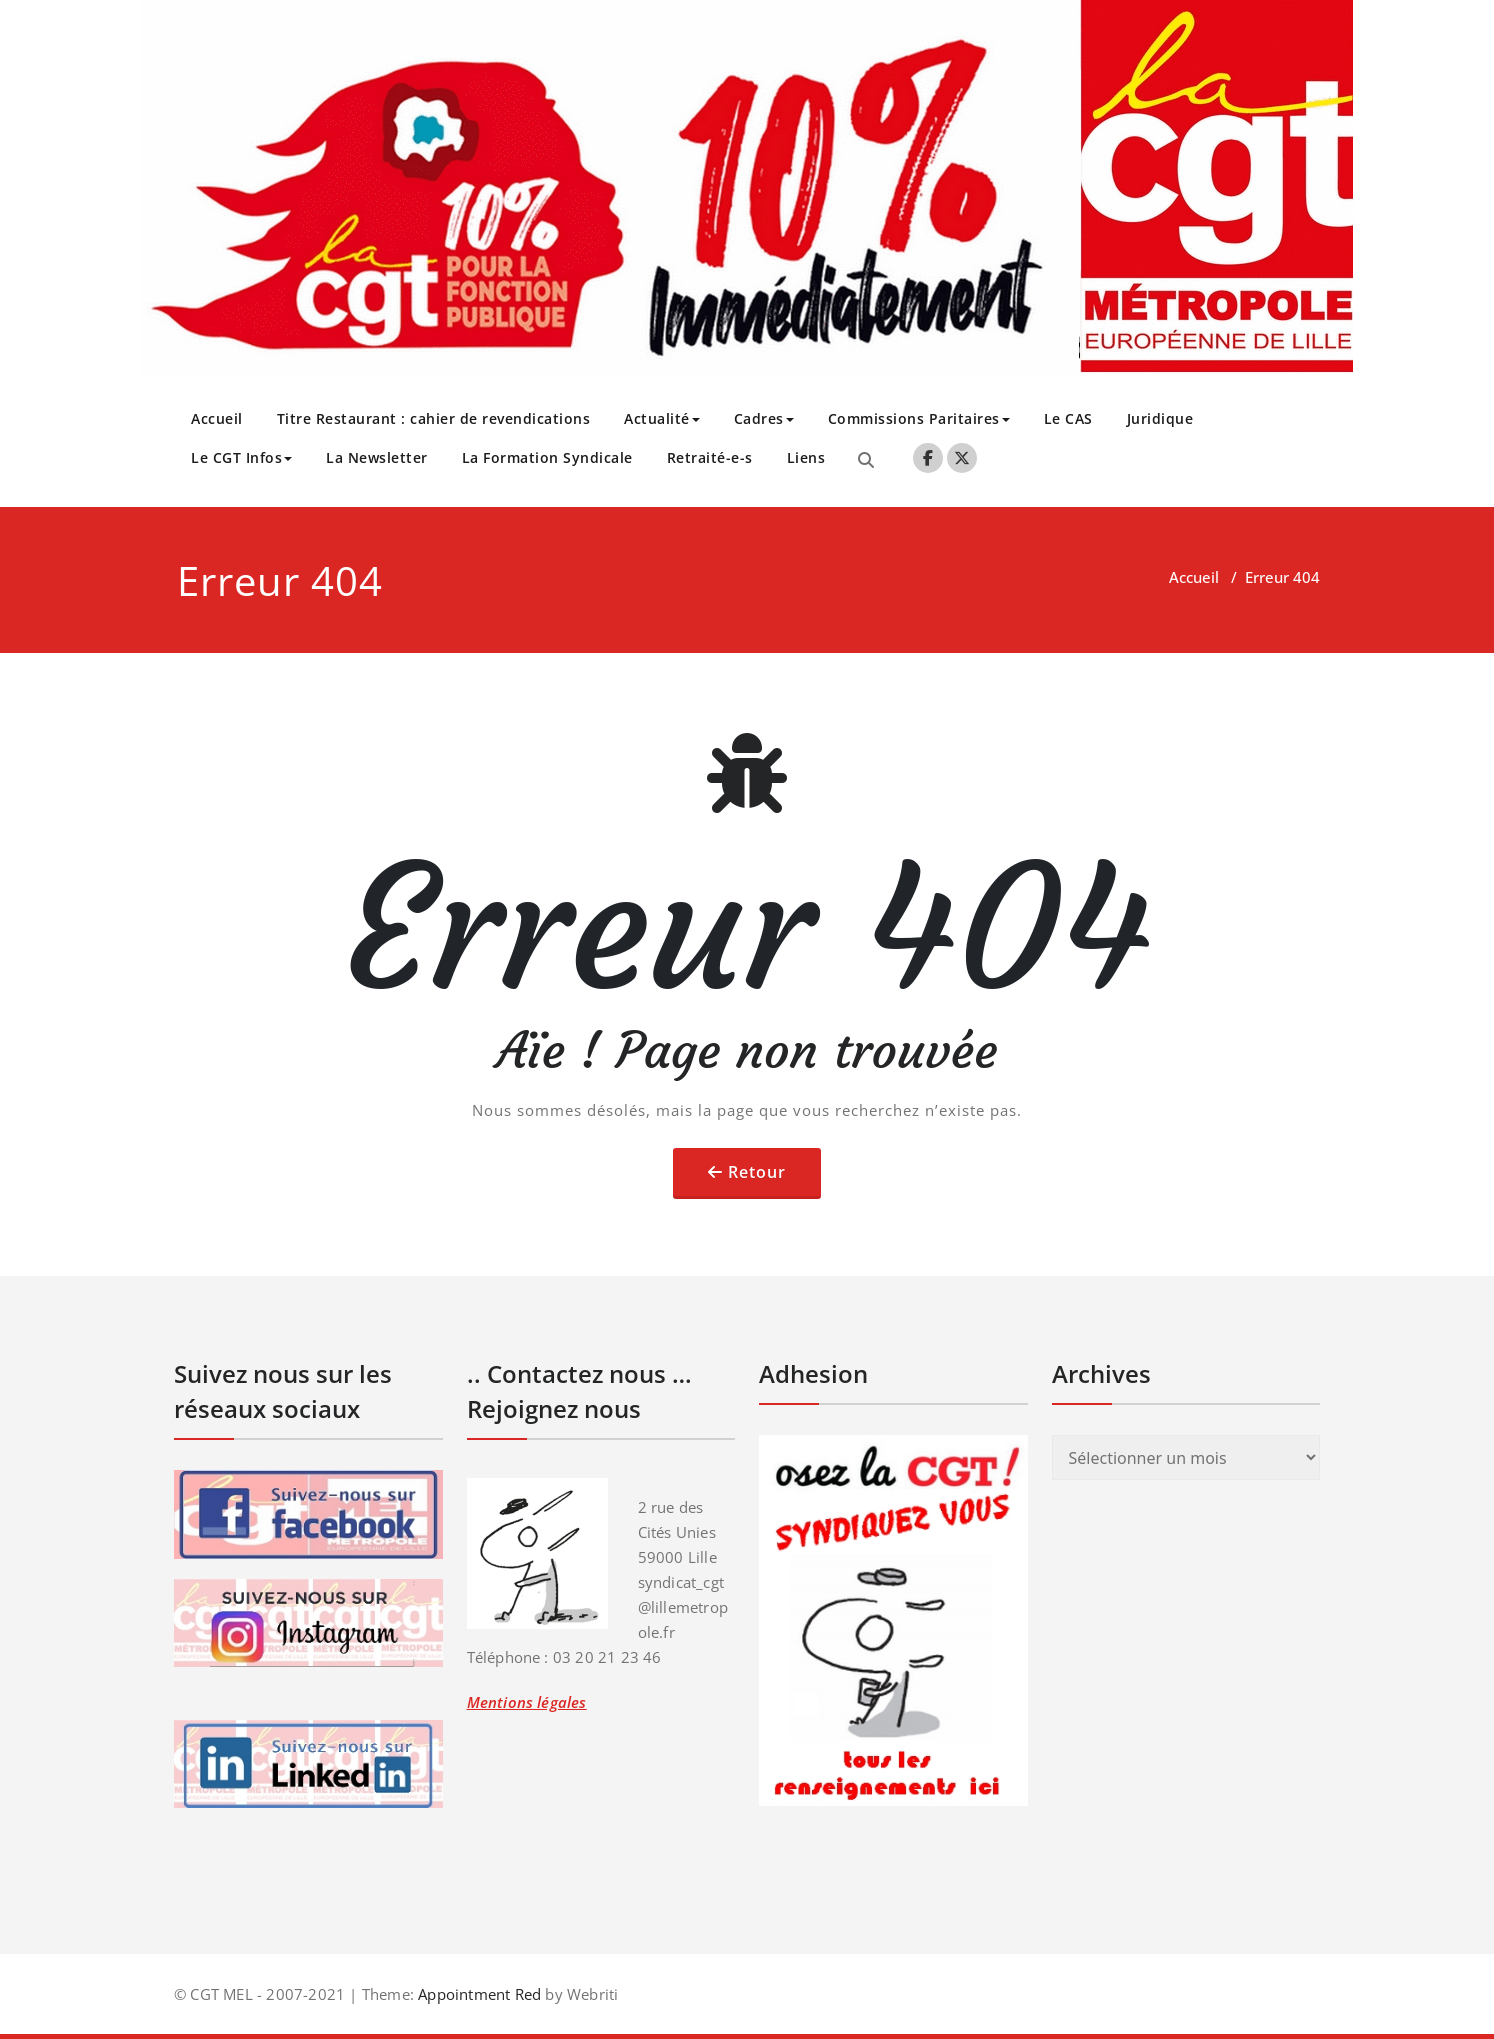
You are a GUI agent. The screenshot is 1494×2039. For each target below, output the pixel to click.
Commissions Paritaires (919, 418)
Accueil (217, 418)
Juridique (1160, 418)
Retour (757, 1172)
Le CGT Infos (241, 457)
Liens (806, 457)
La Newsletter (377, 457)
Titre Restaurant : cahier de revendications (434, 418)
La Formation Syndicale (547, 457)
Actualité (662, 418)
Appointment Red (477, 1994)
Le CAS (1068, 418)
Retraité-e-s (710, 457)
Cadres (764, 418)
